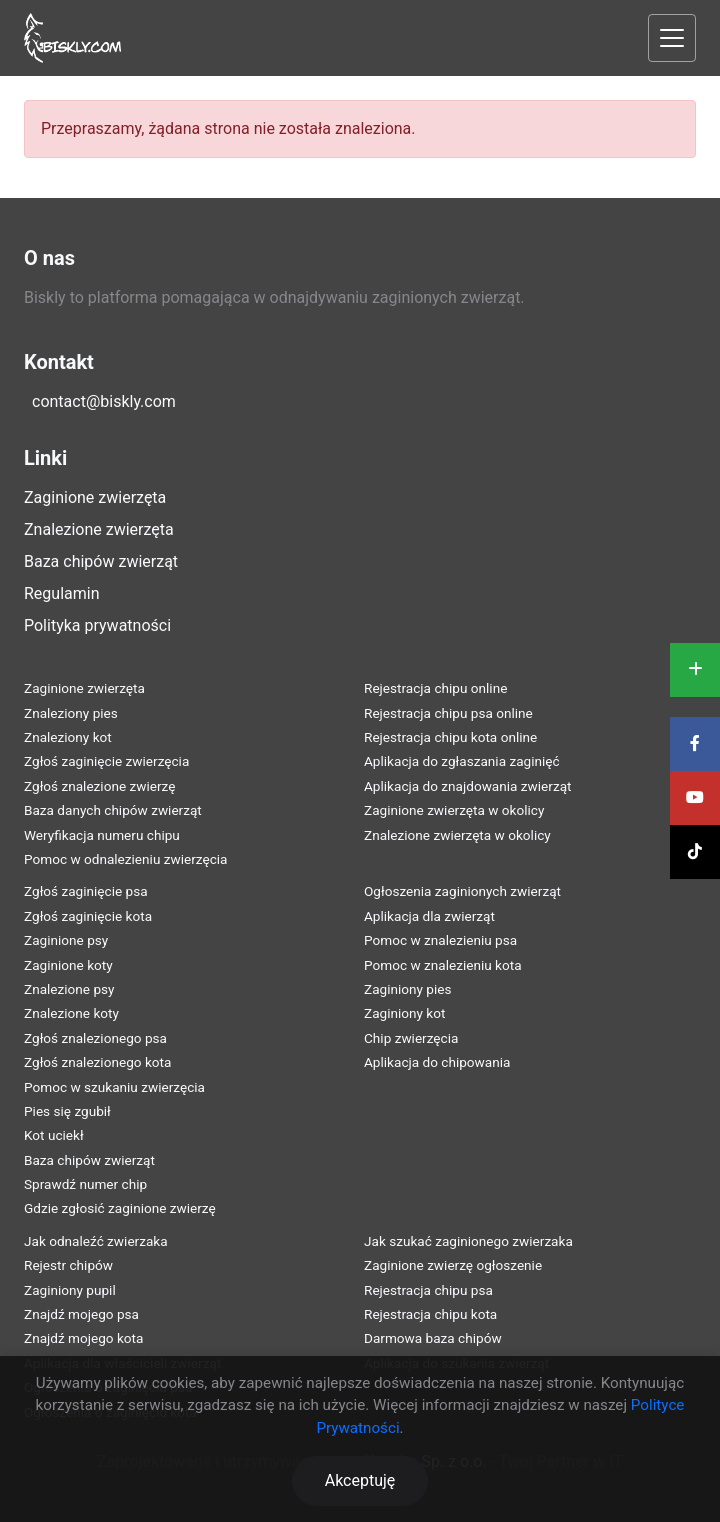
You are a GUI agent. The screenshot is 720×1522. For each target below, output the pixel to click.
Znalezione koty (71, 1013)
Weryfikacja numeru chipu (102, 835)
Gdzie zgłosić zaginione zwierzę (120, 1208)
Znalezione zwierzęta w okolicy (457, 835)
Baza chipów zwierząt (101, 561)
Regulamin (62, 593)
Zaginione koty (68, 965)
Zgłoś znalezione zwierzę (99, 786)
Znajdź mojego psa (81, 1314)
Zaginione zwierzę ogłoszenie (453, 1265)
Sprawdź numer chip (85, 1184)
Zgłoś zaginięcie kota (88, 916)
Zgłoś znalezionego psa (95, 1038)
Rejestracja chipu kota (430, 1314)
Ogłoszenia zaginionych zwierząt (462, 891)
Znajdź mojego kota (83, 1338)
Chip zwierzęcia (411, 1038)
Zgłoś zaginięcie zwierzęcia (106, 761)
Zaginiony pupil (70, 1290)
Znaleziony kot (68, 737)
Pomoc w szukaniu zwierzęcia (114, 1087)
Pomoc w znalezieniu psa (440, 940)
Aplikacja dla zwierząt (429, 916)
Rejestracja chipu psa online (448, 713)
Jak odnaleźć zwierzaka (96, 1241)
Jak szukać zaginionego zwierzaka (468, 1241)
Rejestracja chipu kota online (450, 737)
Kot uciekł (54, 1135)
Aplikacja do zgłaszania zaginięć (462, 761)
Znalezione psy (69, 989)
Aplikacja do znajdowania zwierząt (468, 786)
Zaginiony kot (404, 1013)
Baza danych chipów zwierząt (113, 810)
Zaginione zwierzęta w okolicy (454, 810)
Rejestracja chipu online (435, 688)
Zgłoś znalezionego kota (97, 1062)
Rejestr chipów (68, 1265)
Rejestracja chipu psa (428, 1290)
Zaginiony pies (408, 989)
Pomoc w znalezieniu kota (443, 965)
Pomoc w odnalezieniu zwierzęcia (126, 859)
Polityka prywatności (97, 625)
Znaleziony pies (71, 713)
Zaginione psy (66, 940)
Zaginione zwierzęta (95, 497)
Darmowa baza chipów (433, 1338)
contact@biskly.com (104, 401)
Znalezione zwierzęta (99, 529)
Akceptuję (360, 1480)
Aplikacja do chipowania (437, 1062)
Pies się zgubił (67, 1111)
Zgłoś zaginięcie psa (86, 891)
